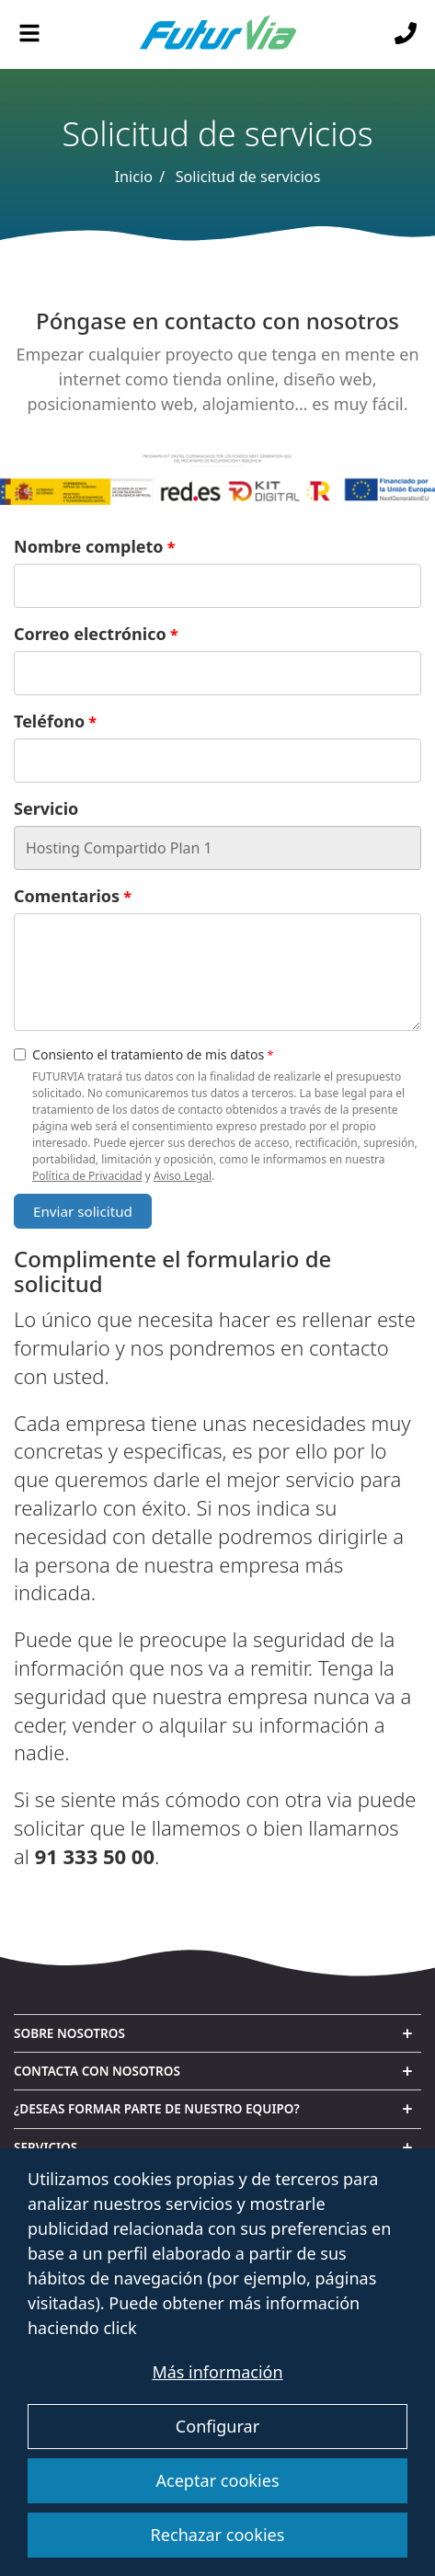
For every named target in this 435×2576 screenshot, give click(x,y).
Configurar (217, 2426)
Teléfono (49, 721)
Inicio (134, 176)
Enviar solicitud (82, 1211)
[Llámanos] (405, 34)
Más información (217, 2372)
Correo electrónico (90, 634)
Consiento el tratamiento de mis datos (139, 1054)
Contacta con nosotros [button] (97, 2070)
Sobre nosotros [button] (69, 2033)
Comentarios (67, 896)
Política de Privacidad (87, 1176)
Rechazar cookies (218, 2535)
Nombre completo (89, 546)
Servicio (46, 808)
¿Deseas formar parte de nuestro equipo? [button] (157, 2108)
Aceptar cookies (217, 2480)
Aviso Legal (183, 1176)
